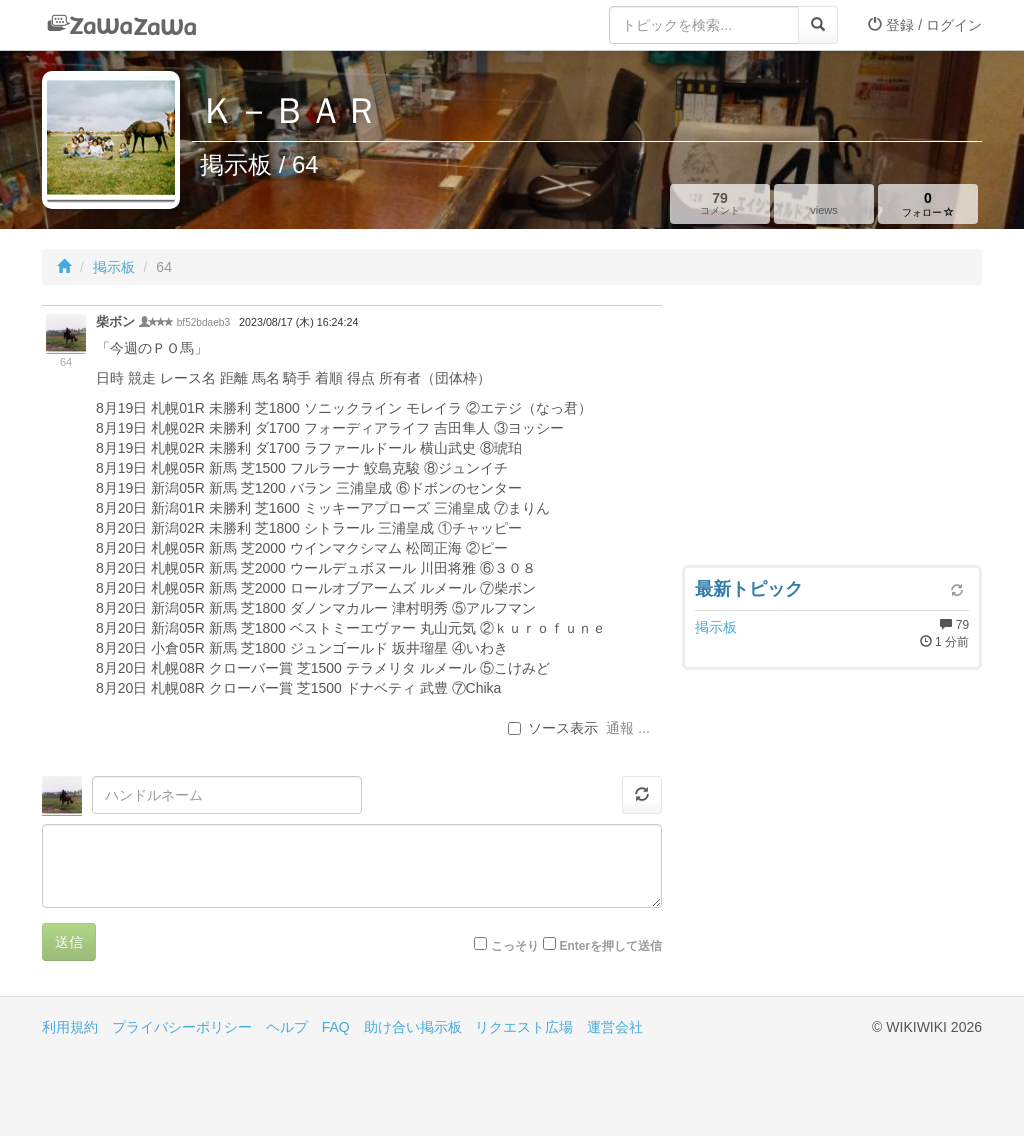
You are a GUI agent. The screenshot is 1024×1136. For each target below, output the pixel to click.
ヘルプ (287, 1027)
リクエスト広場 (524, 1027)
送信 (69, 942)
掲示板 (114, 267)
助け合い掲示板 (413, 1027)
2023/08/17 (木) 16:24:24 (298, 322)
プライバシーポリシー (182, 1027)
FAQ (336, 1027)
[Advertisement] (832, 430)
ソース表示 (553, 728)
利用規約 (70, 1027)
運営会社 (615, 1027)
